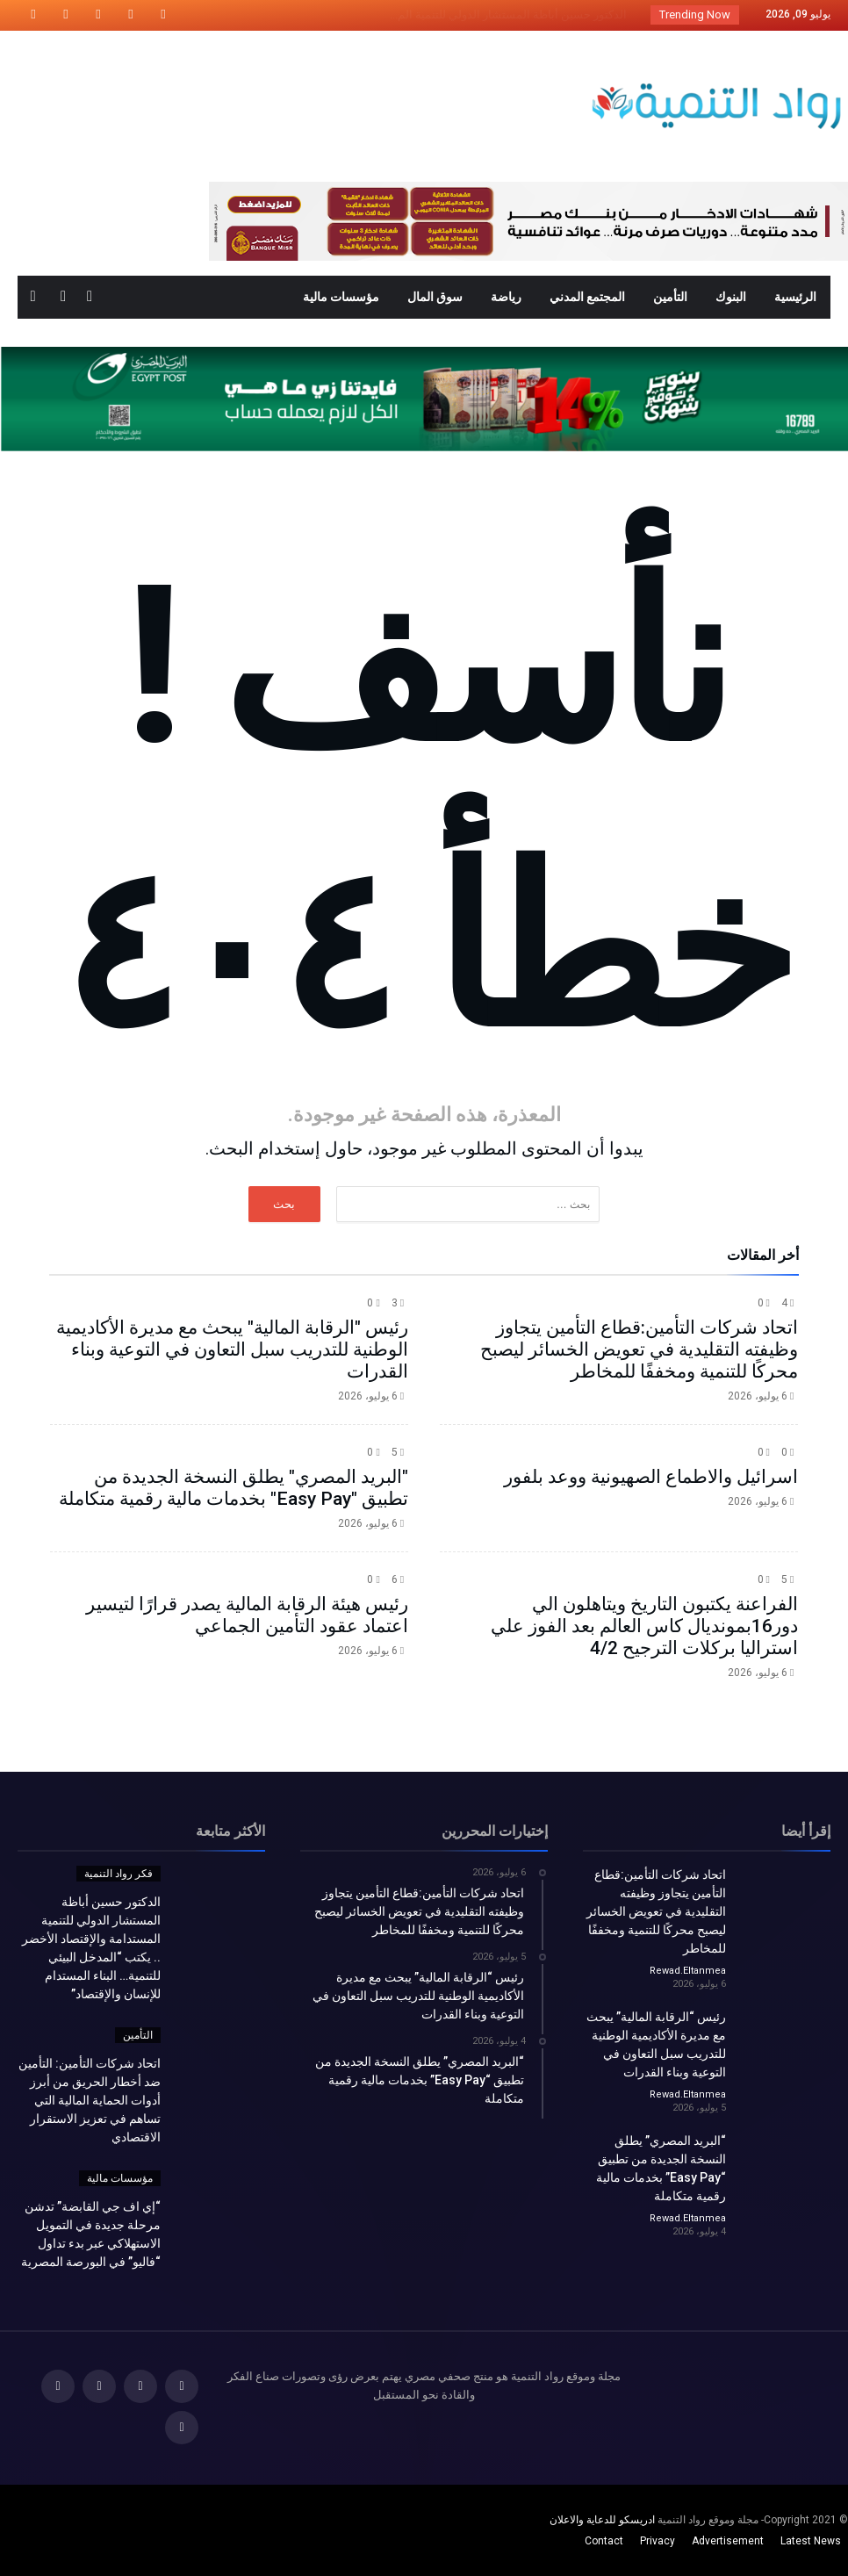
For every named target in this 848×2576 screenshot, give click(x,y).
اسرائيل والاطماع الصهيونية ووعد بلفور (651, 1476)
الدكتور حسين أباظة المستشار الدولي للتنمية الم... (512, 14)
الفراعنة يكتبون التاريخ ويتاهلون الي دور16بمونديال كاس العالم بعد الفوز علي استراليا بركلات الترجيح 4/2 (644, 1626)
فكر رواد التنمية (118, 1873)
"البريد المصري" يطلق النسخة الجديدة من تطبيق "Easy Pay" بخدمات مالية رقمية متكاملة (233, 1487)
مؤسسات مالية (120, 2178)
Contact (604, 2541)
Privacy (657, 2541)
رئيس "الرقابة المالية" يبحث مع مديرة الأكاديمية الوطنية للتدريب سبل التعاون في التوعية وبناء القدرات (232, 1349)
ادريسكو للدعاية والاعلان (602, 2520)
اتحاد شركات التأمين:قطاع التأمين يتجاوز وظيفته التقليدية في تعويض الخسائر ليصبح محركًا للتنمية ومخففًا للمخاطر (639, 1349)
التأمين (138, 2035)
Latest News (810, 2541)
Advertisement (728, 2541)
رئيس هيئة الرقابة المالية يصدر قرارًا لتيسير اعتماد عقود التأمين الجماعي (247, 1615)
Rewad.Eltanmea (688, 1970)
